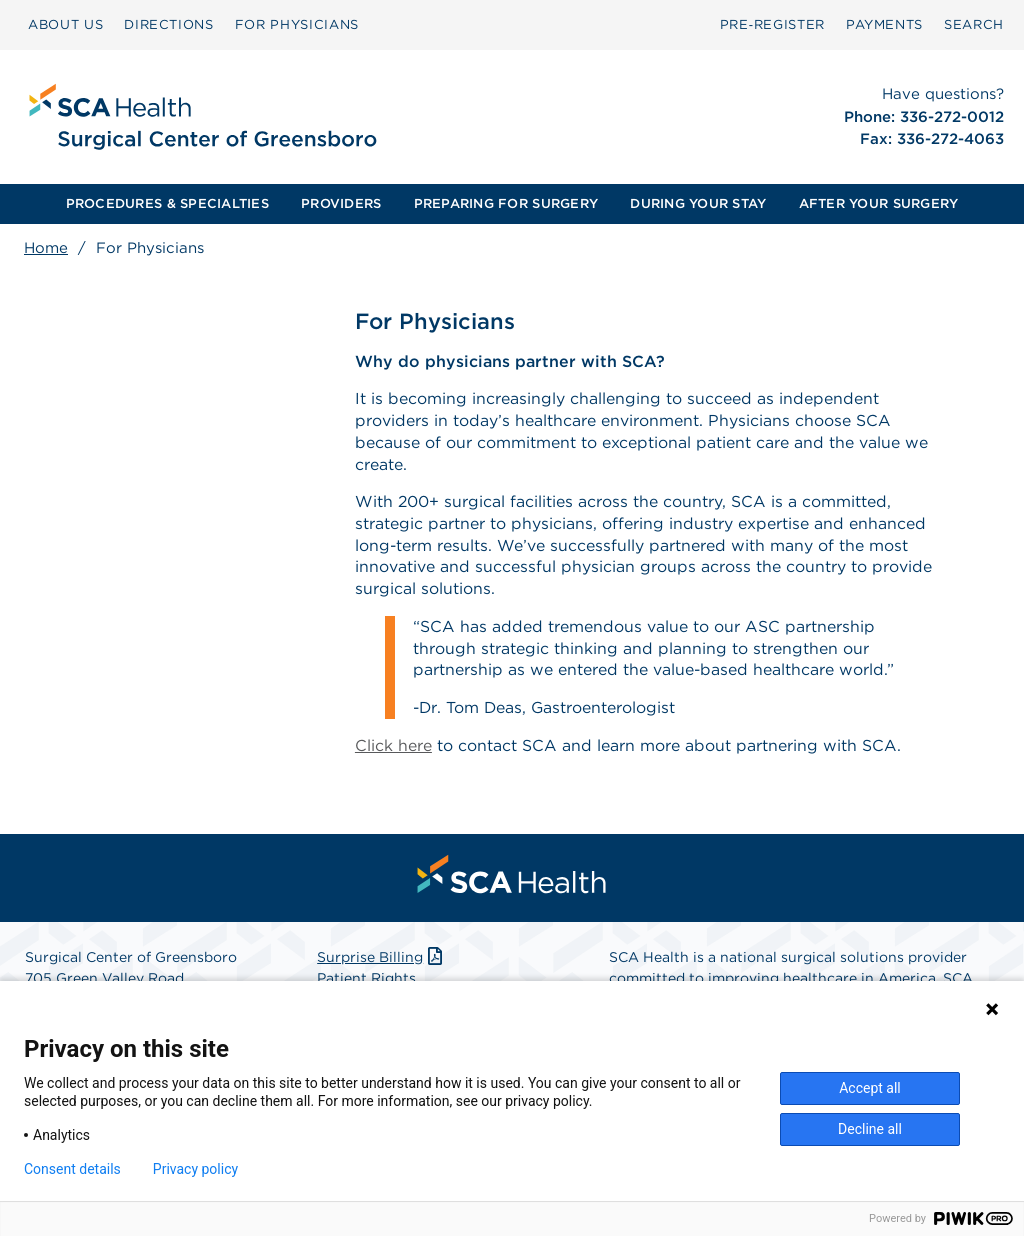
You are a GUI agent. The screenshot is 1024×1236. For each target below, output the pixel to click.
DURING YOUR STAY (698, 203)
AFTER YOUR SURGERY (879, 203)
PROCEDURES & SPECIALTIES (167, 203)
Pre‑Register (772, 24)
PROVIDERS (341, 203)
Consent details (72, 1169)
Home (46, 248)
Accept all (870, 1088)
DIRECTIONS (169, 24)
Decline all (870, 1129)
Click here (393, 749)
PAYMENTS (884, 24)
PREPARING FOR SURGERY (506, 203)
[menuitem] (65, 25)
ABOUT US (65, 24)
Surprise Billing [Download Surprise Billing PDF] (381, 962)
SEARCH (974, 24)
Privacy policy (195, 1169)
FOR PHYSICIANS (297, 24)
